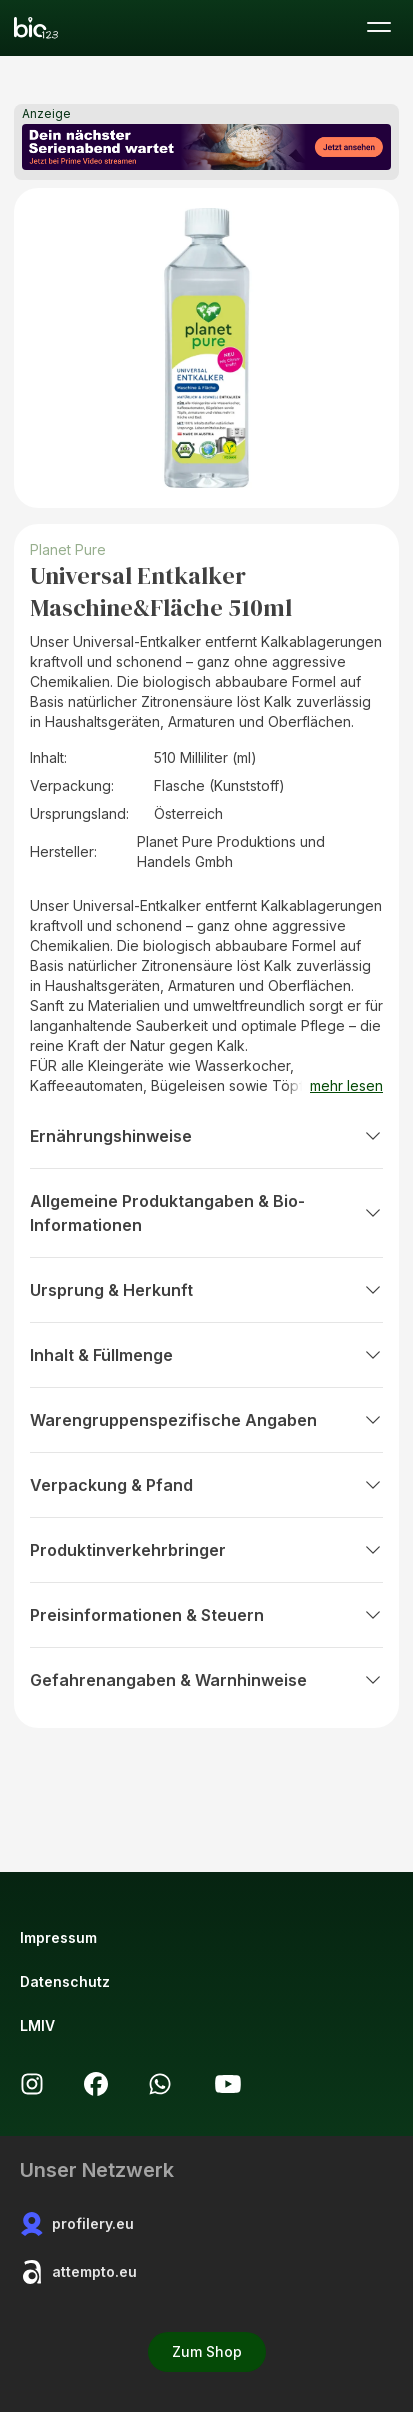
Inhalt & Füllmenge (206, 1355)
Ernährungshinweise (206, 1136)
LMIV (37, 2025)
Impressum (58, 1937)
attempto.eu (78, 2272)
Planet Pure (68, 549)
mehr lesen (346, 1085)
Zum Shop (207, 2351)
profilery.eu (77, 2224)
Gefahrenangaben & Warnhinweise (206, 1680)
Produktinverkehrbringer (206, 1550)
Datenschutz (65, 1981)
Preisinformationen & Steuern (206, 1615)
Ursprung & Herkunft (206, 1290)
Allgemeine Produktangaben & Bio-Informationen (206, 1213)
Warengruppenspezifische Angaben (206, 1420)
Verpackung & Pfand (206, 1485)
